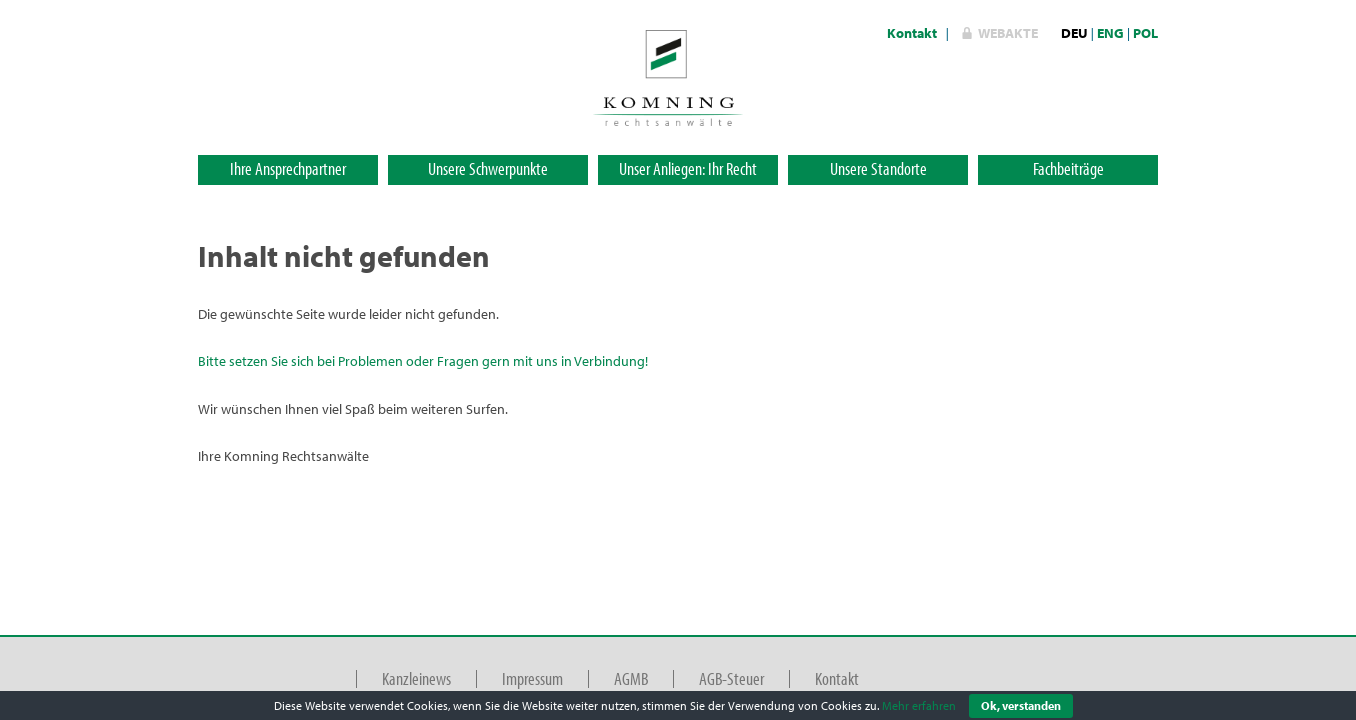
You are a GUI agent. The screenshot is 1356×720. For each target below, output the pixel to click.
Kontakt (912, 33)
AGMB (631, 678)
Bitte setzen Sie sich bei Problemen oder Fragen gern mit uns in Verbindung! (423, 361)
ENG (1110, 33)
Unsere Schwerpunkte (488, 168)
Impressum (532, 678)
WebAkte (1008, 33)
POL (1145, 33)
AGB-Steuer (731, 678)
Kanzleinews (416, 678)
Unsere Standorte (878, 168)
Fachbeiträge (1068, 168)
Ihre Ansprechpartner (288, 168)
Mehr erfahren (919, 705)
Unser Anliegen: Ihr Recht (688, 168)
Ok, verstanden (1021, 705)
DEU (1074, 33)
